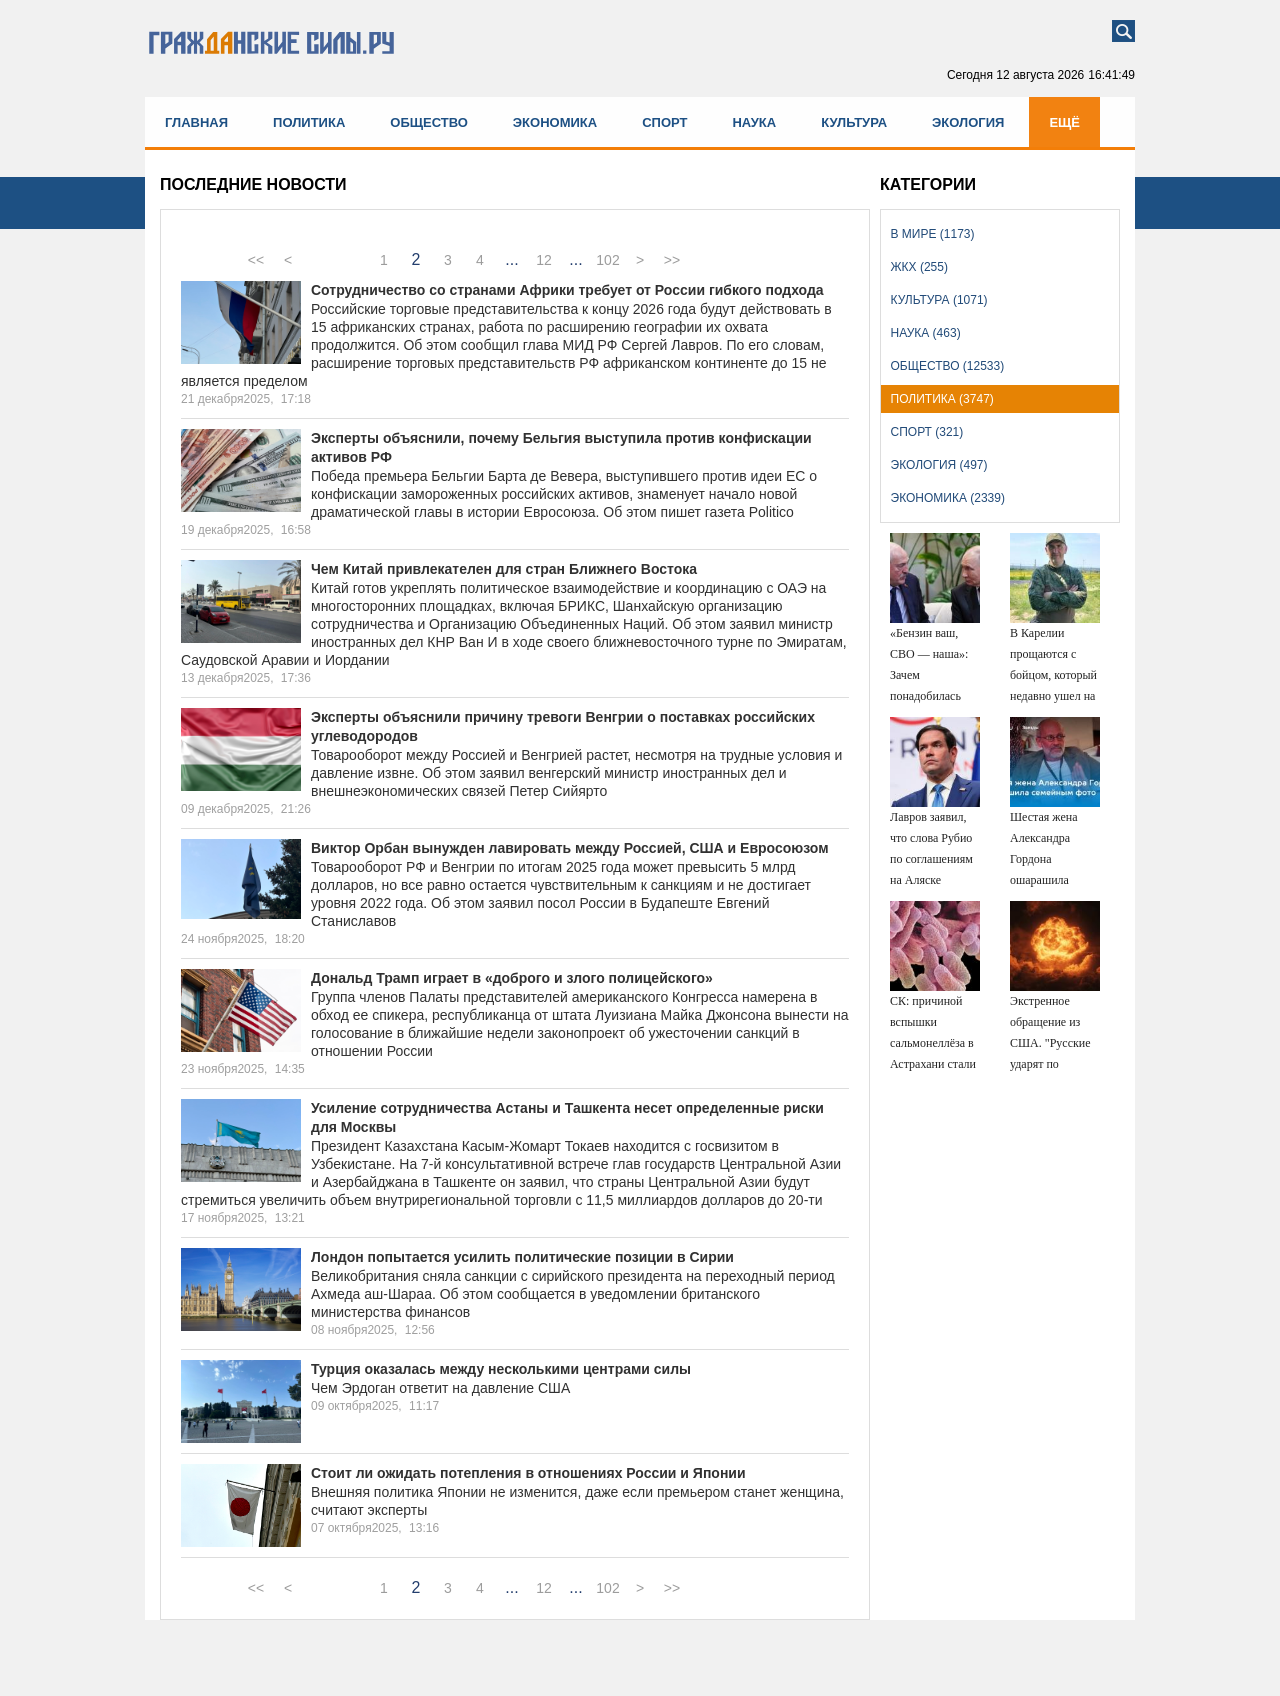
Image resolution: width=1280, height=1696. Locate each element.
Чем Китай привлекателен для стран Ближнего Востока (504, 569)
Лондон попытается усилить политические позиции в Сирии (522, 1257)
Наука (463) (926, 333)
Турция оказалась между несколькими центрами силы (501, 1369)
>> (672, 260)
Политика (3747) (942, 399)
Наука (754, 122)
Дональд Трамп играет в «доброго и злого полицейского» (512, 978)
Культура (854, 122)
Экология (968, 122)
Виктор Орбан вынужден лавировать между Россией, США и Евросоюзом (570, 848)
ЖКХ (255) (919, 267)
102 (607, 260)
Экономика (555, 122)
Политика (309, 122)
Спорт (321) (927, 432)
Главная (196, 122)
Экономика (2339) (948, 498)
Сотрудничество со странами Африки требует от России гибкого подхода (567, 290)
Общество (429, 122)
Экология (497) (939, 465)
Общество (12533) (948, 366)
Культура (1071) (939, 300)
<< (256, 260)
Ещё (1064, 122)
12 (544, 260)
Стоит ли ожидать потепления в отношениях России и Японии (528, 1473)
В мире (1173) (933, 234)
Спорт (664, 122)
